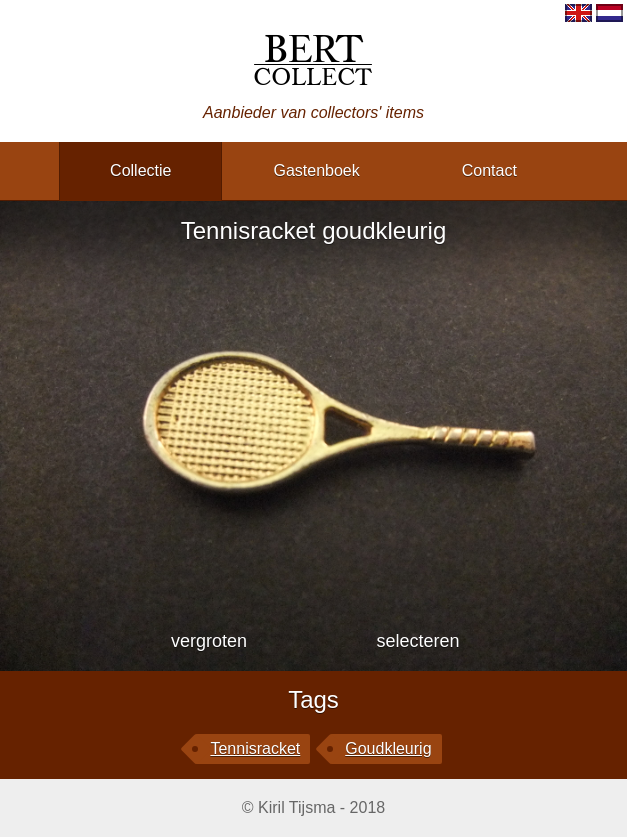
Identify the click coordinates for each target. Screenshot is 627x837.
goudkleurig (388, 748)
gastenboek (316, 170)
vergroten (209, 641)
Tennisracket (255, 748)
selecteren (417, 641)
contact (489, 170)
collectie (140, 170)
